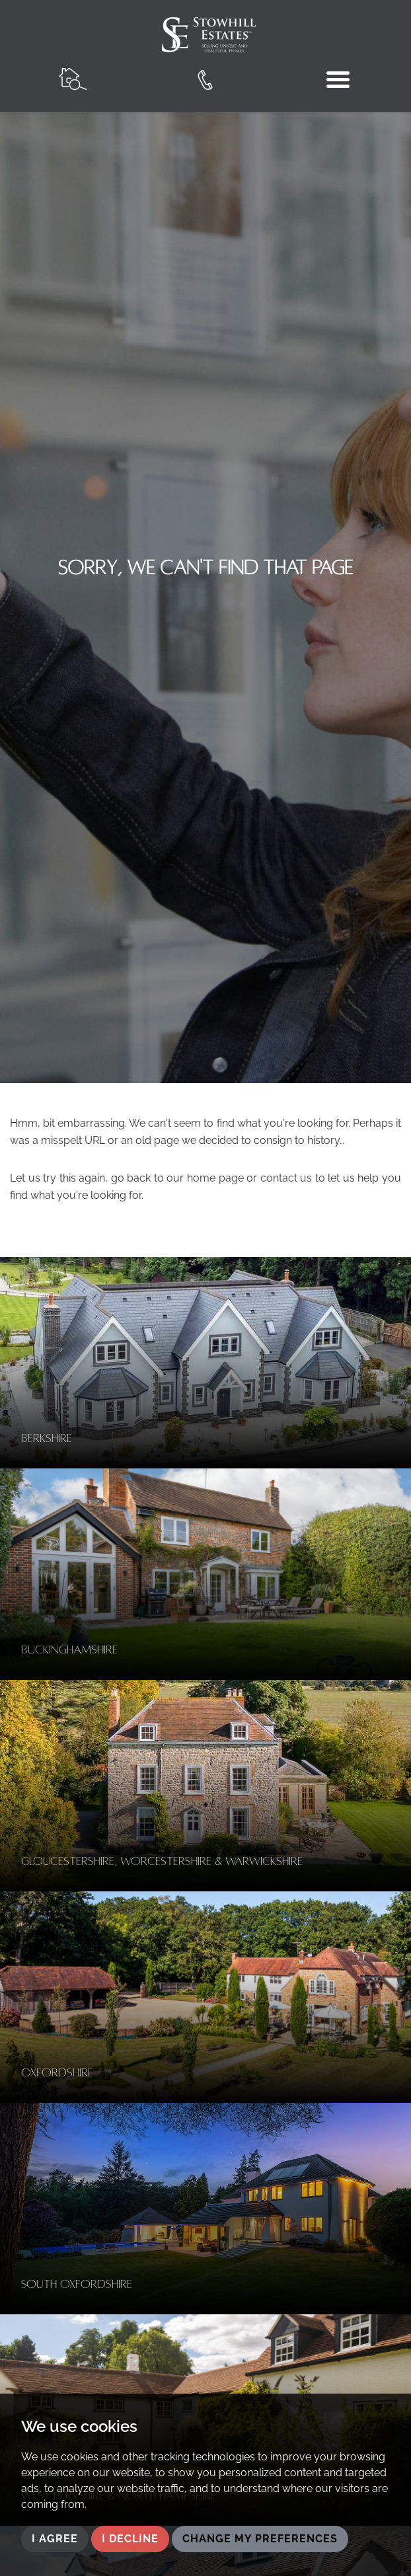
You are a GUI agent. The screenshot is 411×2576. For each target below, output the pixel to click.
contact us (286, 1178)
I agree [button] (55, 2538)
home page (215, 1178)
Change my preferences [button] (260, 2538)
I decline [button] (130, 2538)
